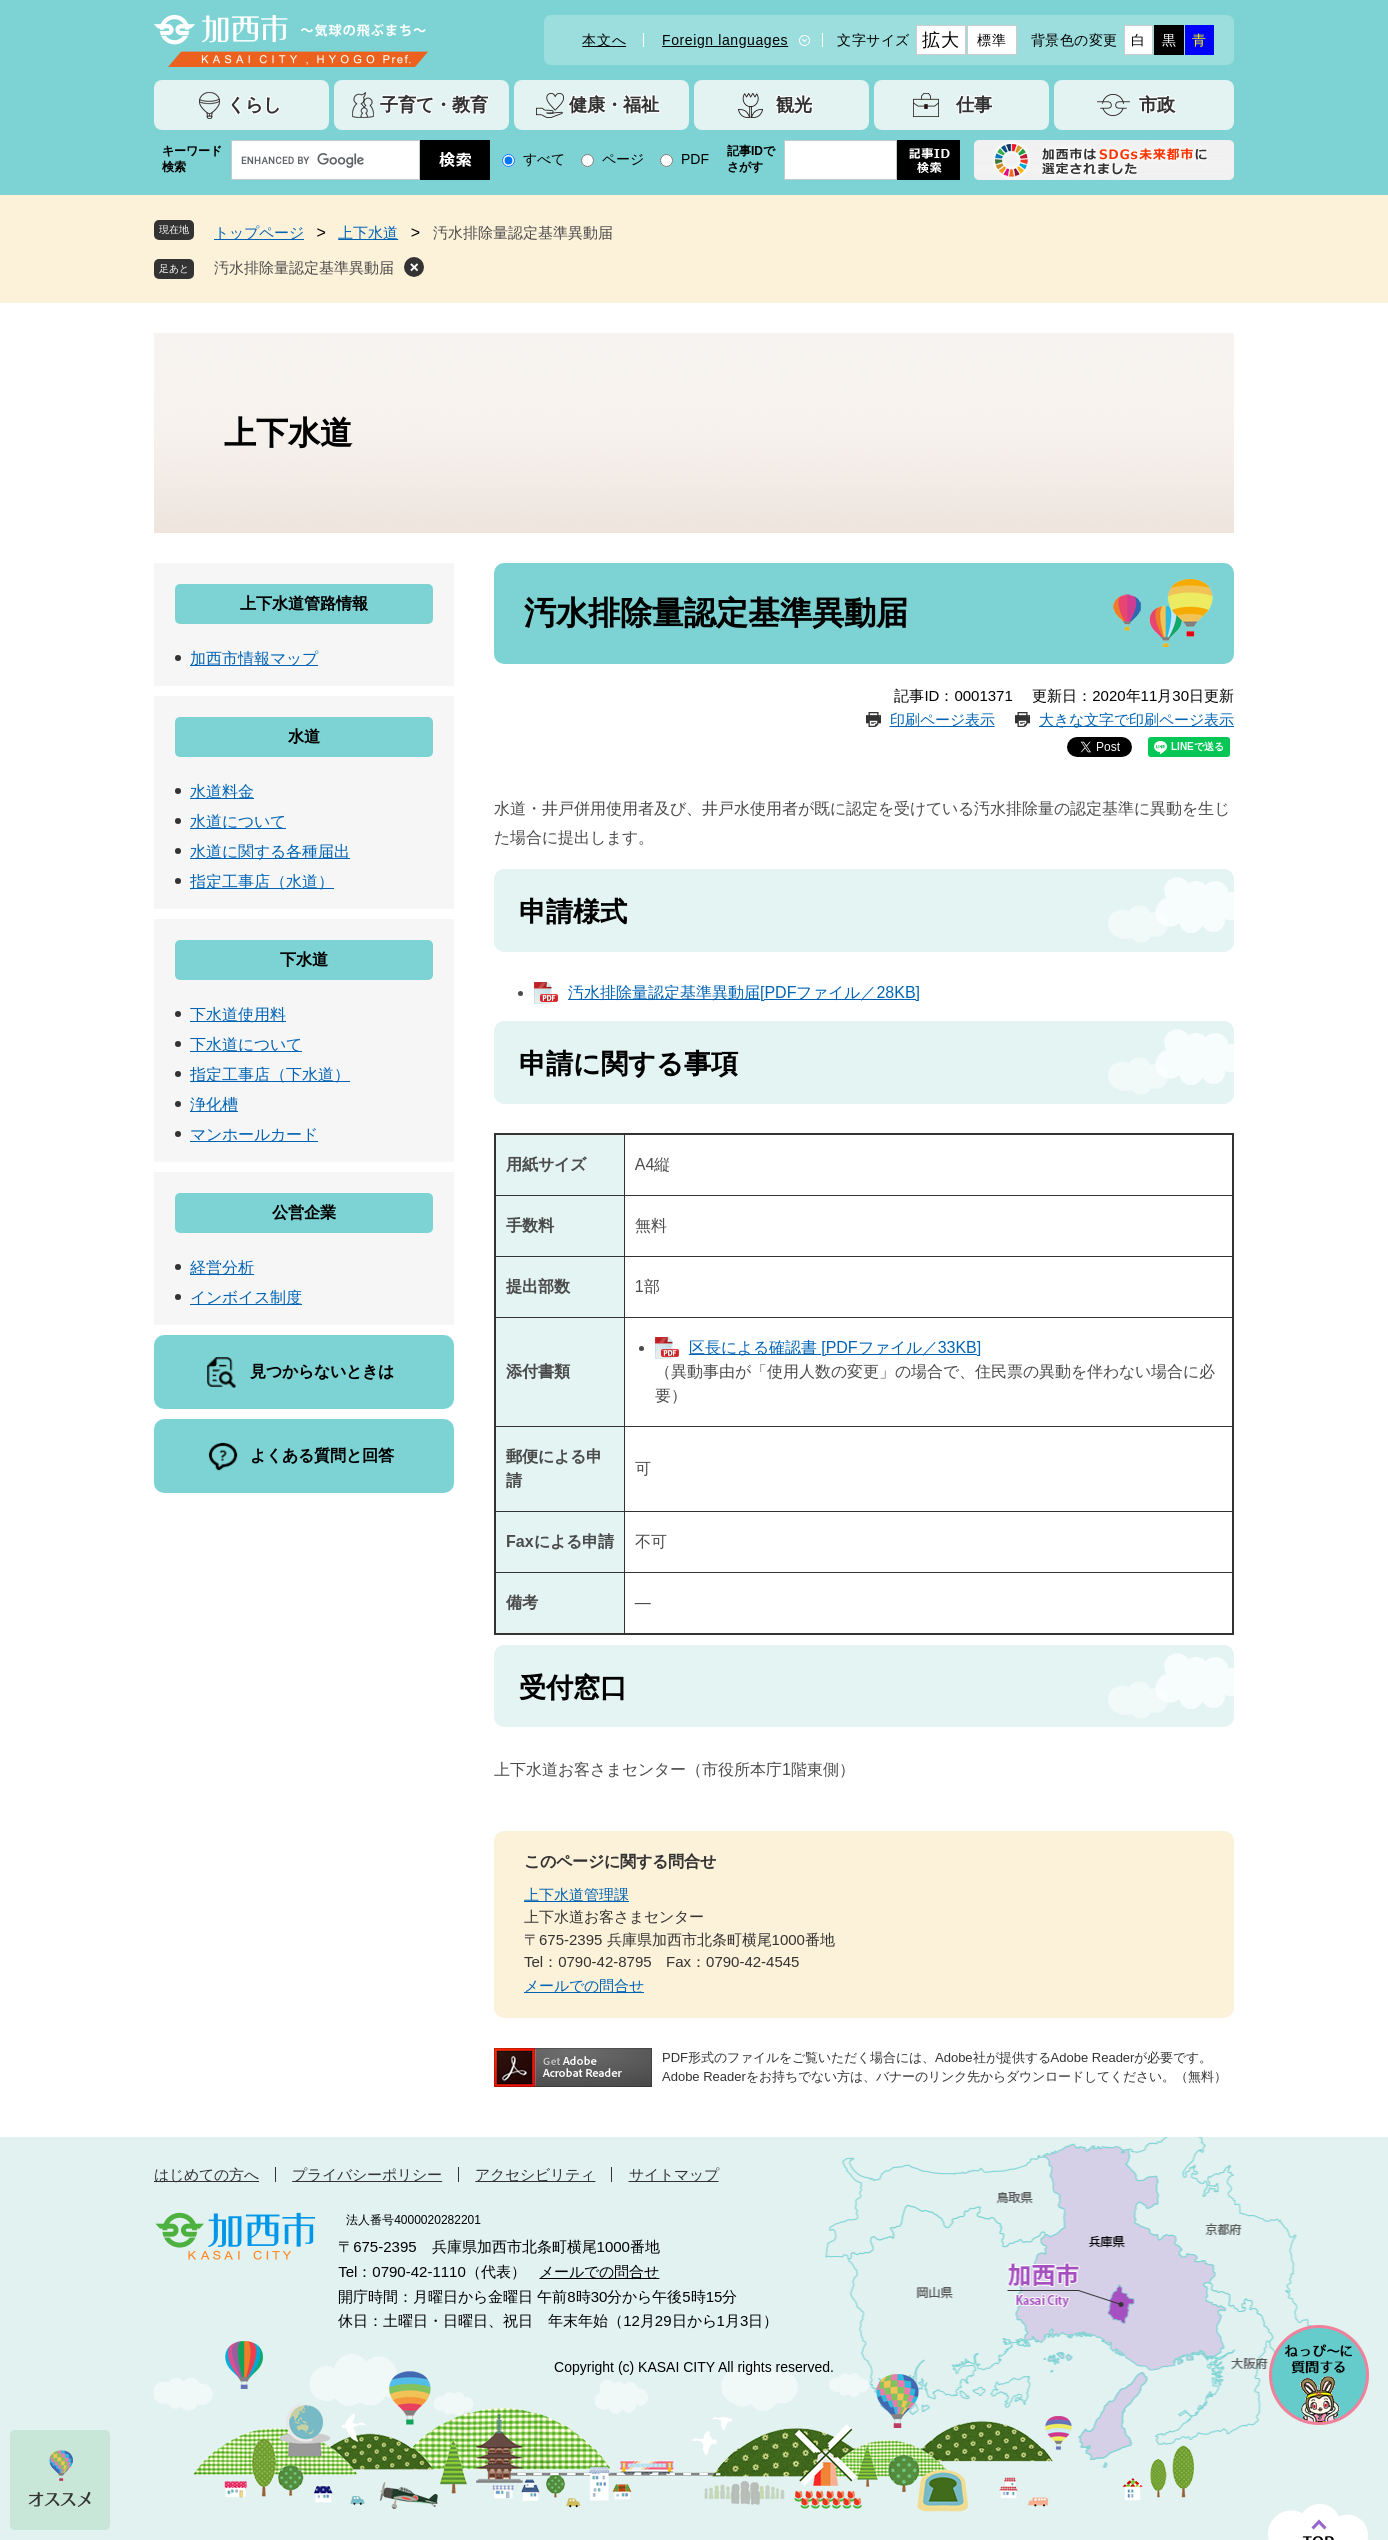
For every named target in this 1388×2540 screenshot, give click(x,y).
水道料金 (222, 791)
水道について (238, 821)
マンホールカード (254, 1134)
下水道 (304, 959)
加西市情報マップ (254, 658)
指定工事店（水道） (262, 881)
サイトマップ (674, 2174)
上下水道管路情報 (304, 603)
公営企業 (304, 1212)
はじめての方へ (206, 2174)
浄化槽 (214, 1104)
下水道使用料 (238, 1014)
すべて (544, 159)
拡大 (940, 40)
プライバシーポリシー (367, 2174)
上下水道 (368, 232)
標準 (991, 40)
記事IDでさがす (751, 159)
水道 (304, 736)
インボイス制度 (246, 1297)
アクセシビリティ (535, 2174)
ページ (623, 159)
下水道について (246, 1044)
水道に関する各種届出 (270, 851)
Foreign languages (725, 40)
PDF (695, 159)
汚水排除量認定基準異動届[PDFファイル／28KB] (744, 992)
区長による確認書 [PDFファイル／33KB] (835, 1347)
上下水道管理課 (576, 1894)
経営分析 (222, 1267)
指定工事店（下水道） (270, 1074)
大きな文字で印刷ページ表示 (1136, 719)
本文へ (604, 40)
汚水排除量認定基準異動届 (304, 267)
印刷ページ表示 (942, 719)
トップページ (259, 232)
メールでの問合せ (584, 1985)
